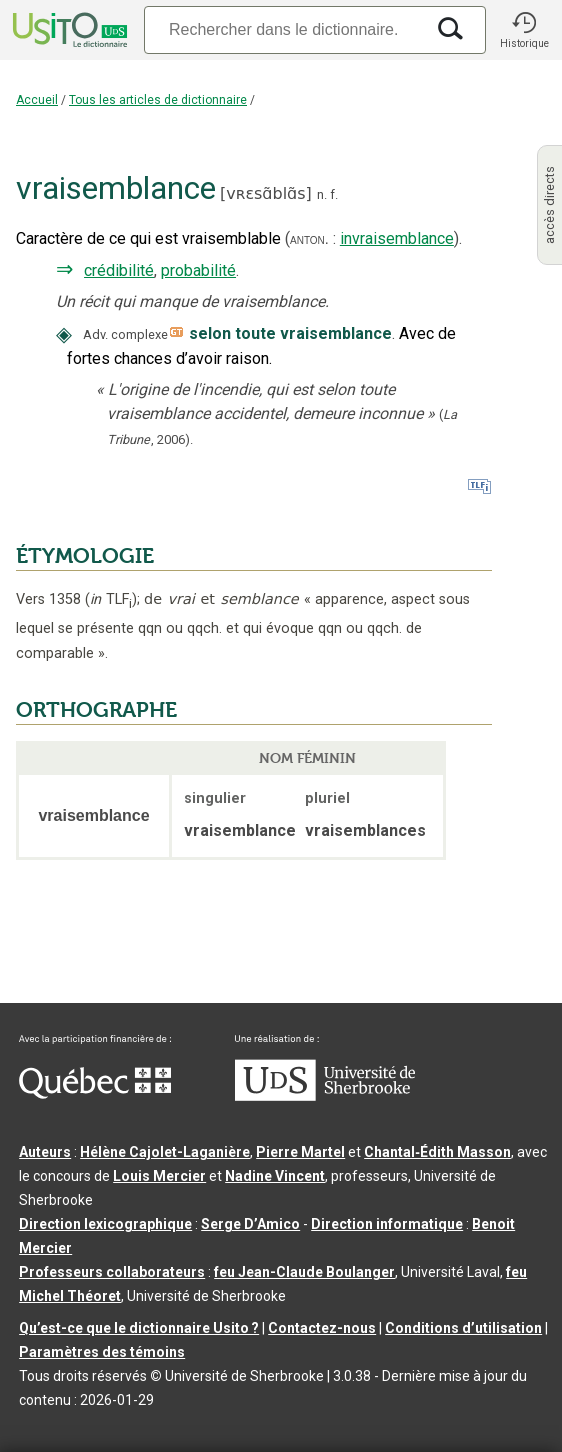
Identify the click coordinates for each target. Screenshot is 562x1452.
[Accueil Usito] (68, 30)
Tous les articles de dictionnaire (158, 100)
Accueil (37, 100)
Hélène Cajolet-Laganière (165, 1152)
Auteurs (45, 1152)
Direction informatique (387, 1224)
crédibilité (119, 270)
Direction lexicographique (105, 1224)
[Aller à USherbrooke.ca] (325, 1096)
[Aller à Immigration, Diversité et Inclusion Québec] (95, 1094)
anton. (309, 239)
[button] (524, 30)
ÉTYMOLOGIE (85, 556)
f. (334, 194)
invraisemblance (397, 238)
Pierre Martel (300, 1152)
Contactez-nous (322, 1328)
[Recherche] (284, 29)
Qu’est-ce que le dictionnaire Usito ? (139, 1328)
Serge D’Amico (250, 1224)
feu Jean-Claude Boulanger (304, 1272)
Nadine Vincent (275, 1176)
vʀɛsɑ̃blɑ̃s (265, 193)
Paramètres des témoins (102, 1352)
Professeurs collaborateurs (112, 1272)
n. (322, 194)
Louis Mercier (159, 1176)
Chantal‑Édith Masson (437, 1152)
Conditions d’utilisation (463, 1328)
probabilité (198, 270)
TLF (111, 599)
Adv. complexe (125, 334)
